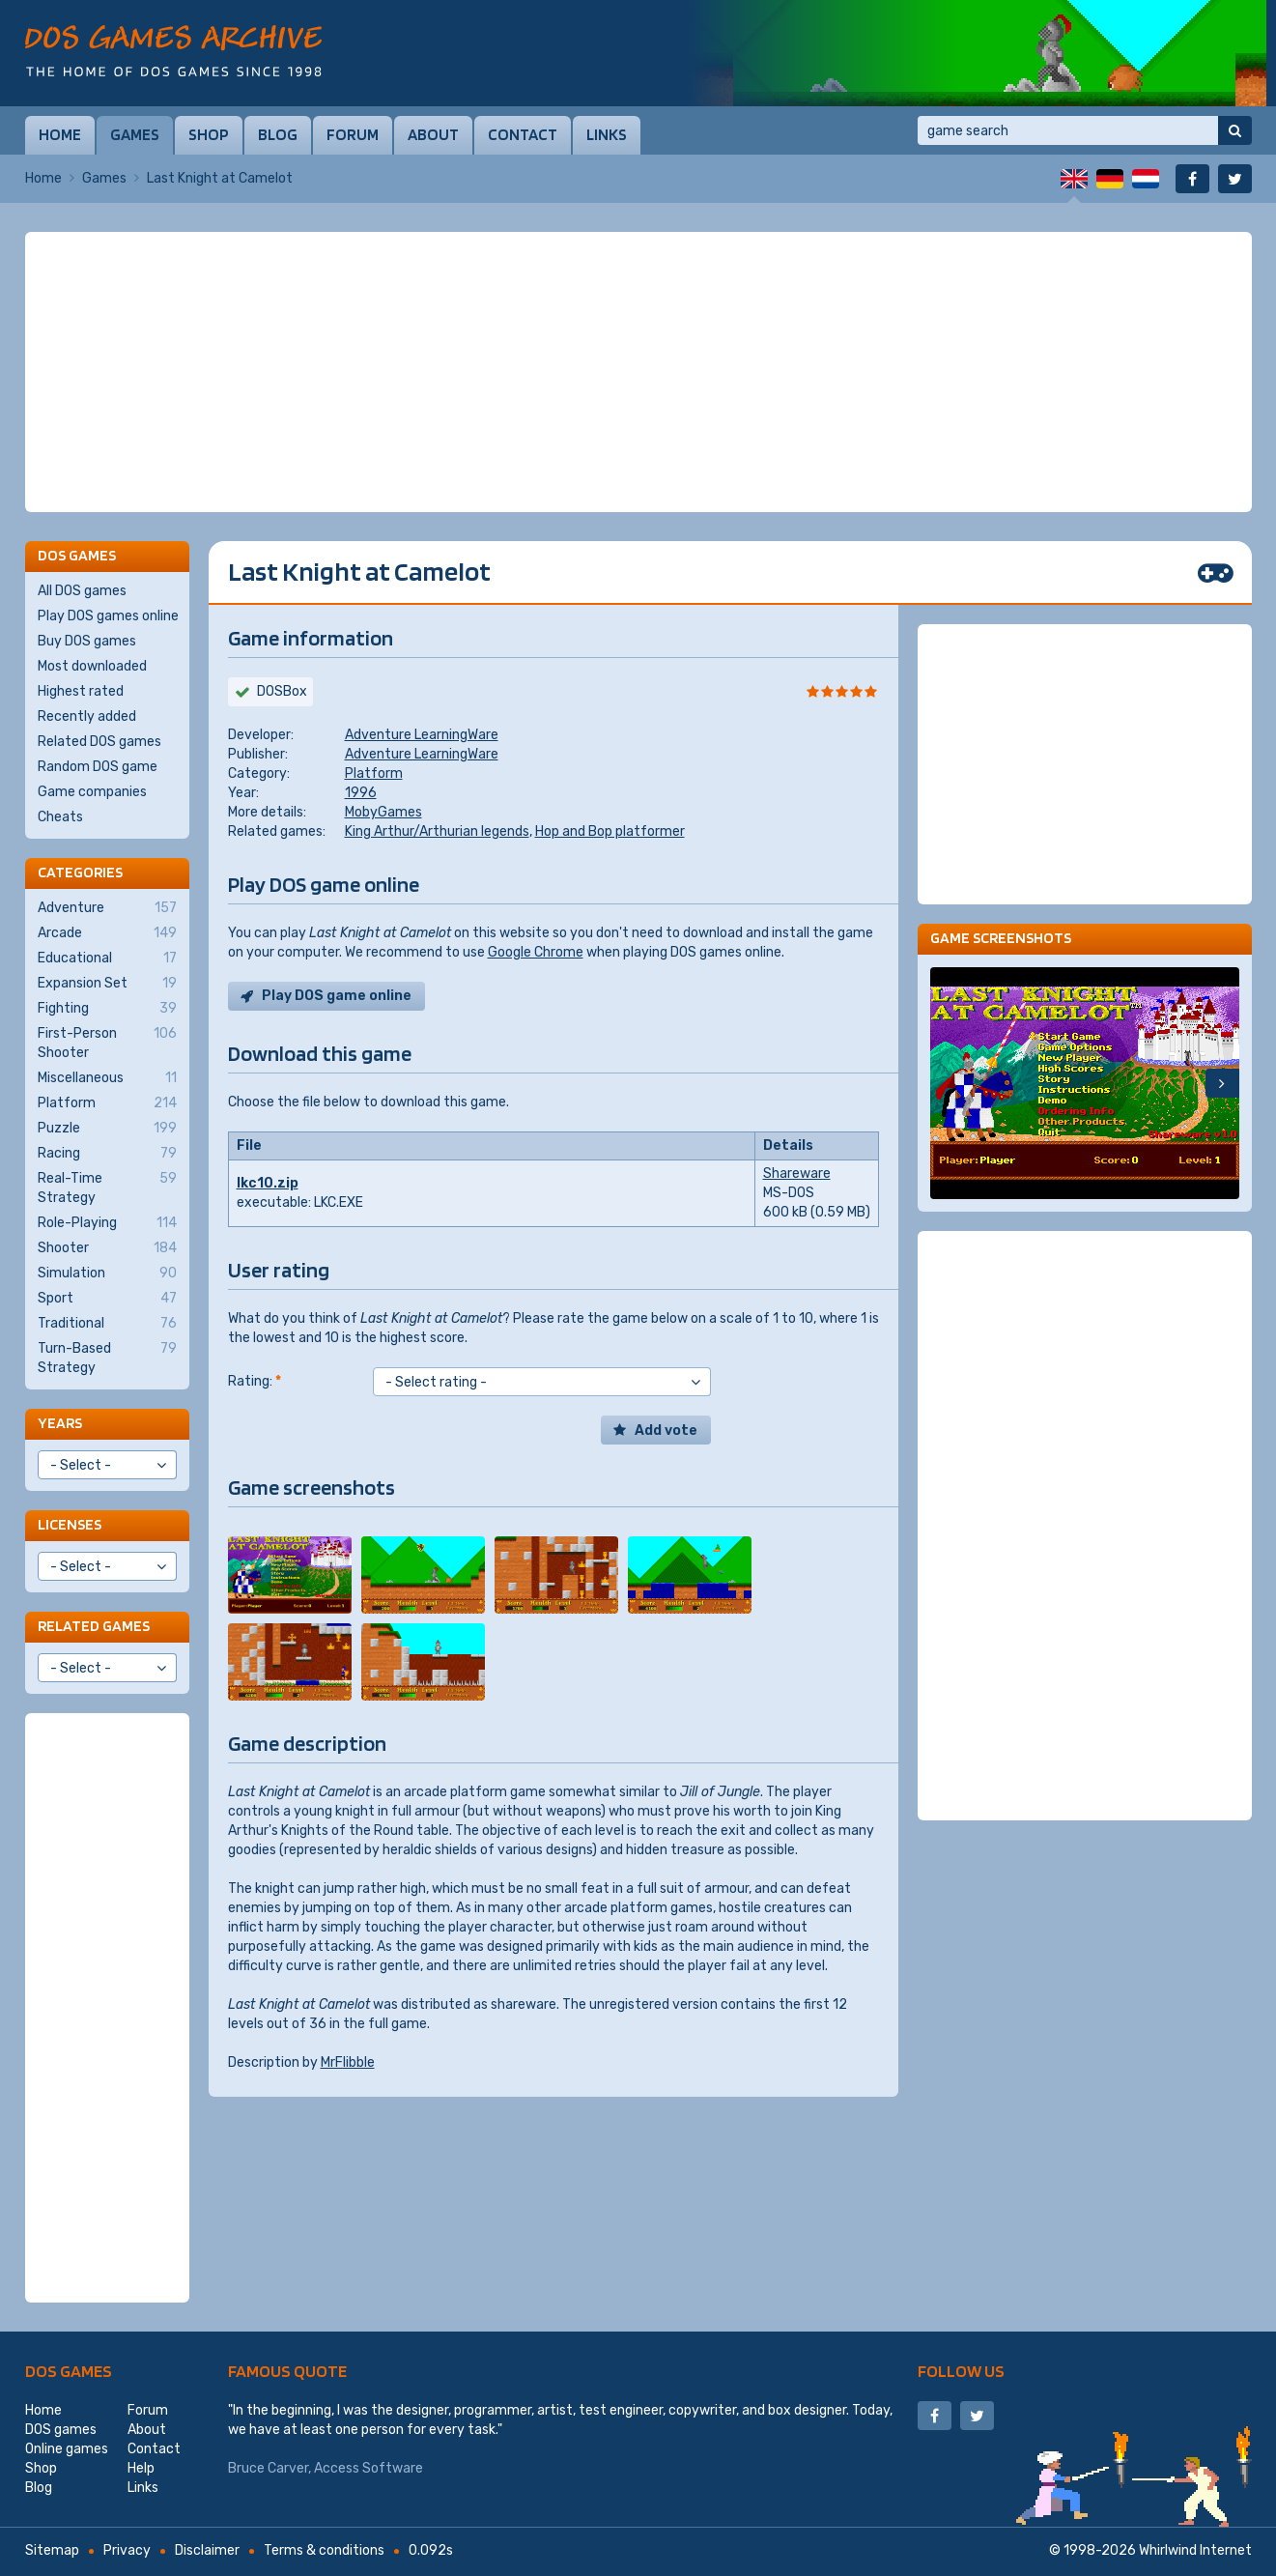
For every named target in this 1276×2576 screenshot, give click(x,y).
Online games (66, 2449)
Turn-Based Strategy (107, 1357)
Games (134, 134)
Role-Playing (107, 1223)
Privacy (127, 2550)
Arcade (107, 933)
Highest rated (81, 691)
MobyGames (383, 812)
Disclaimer (207, 2550)
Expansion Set (107, 983)
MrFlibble (348, 2062)
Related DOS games (99, 741)
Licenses (69, 1524)
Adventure (107, 908)
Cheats (60, 817)
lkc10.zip (267, 1183)
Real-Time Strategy (107, 1187)
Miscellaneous (107, 1078)
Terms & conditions (324, 2550)
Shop (208, 134)
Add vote (666, 1430)
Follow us (961, 2371)
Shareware (797, 1173)
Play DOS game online (336, 995)
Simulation (107, 1273)
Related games (94, 1626)
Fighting (107, 1008)
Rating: (254, 1381)
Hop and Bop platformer (610, 831)
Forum (352, 134)
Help (141, 2468)
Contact (522, 134)
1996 (361, 793)
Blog (278, 134)
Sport (107, 1298)
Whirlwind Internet (1195, 2550)
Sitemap (52, 2550)
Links (606, 134)
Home (60, 134)
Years (60, 1423)
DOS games (68, 2371)
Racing (107, 1153)
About (433, 134)
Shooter (107, 1248)
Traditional (107, 1323)
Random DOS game (97, 766)
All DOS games (82, 591)
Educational (107, 958)
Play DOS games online (108, 616)
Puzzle (107, 1128)
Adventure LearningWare (421, 735)
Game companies (92, 792)
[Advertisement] (638, 372)
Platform (374, 773)
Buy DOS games (87, 641)
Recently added (87, 716)
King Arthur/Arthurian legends (437, 831)
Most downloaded (92, 666)
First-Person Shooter (107, 1042)
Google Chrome (535, 952)
